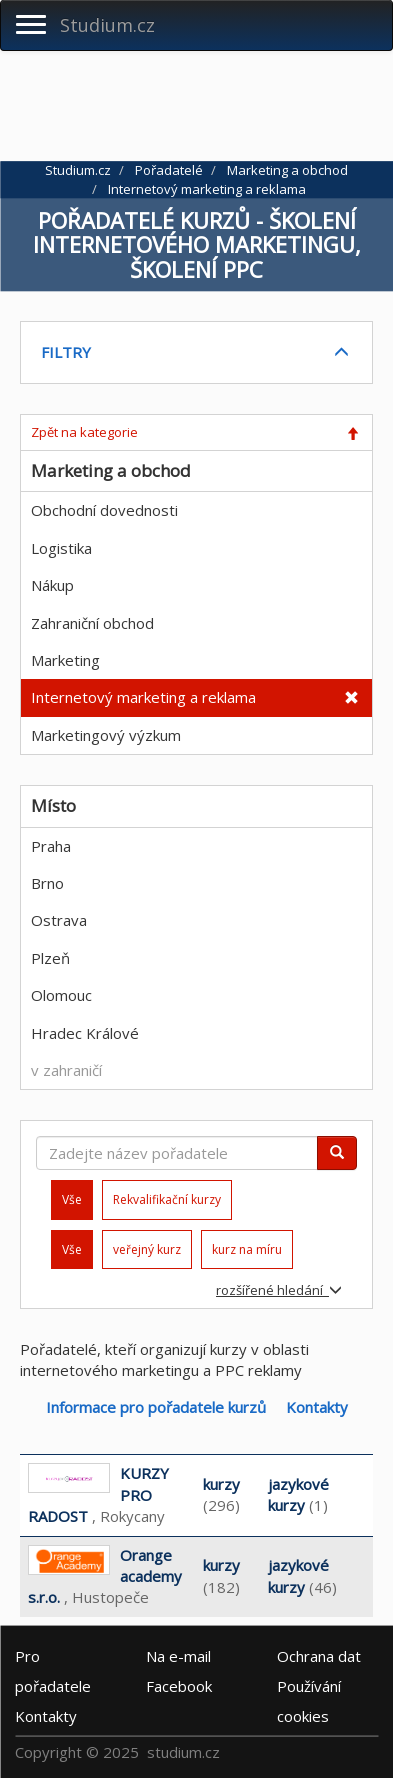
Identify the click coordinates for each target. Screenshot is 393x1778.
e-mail (178, 1656)
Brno (47, 883)
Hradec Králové (85, 1033)
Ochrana (319, 1656)
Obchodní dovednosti (104, 510)
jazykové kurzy (298, 1494)
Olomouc (61, 995)
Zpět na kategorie (84, 432)
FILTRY (66, 352)
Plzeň (50, 958)
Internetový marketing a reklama (143, 697)
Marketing (65, 660)
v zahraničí (66, 1070)
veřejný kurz (147, 1249)
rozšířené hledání (279, 1290)
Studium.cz (107, 25)
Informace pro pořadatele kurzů (156, 1407)
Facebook (179, 1686)
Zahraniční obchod (92, 623)
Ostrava (59, 920)
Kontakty (317, 1407)
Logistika (61, 548)
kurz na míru (247, 1249)
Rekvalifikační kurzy (167, 1199)
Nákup (52, 585)
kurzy (221, 1484)
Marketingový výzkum (106, 735)
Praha (51, 846)
